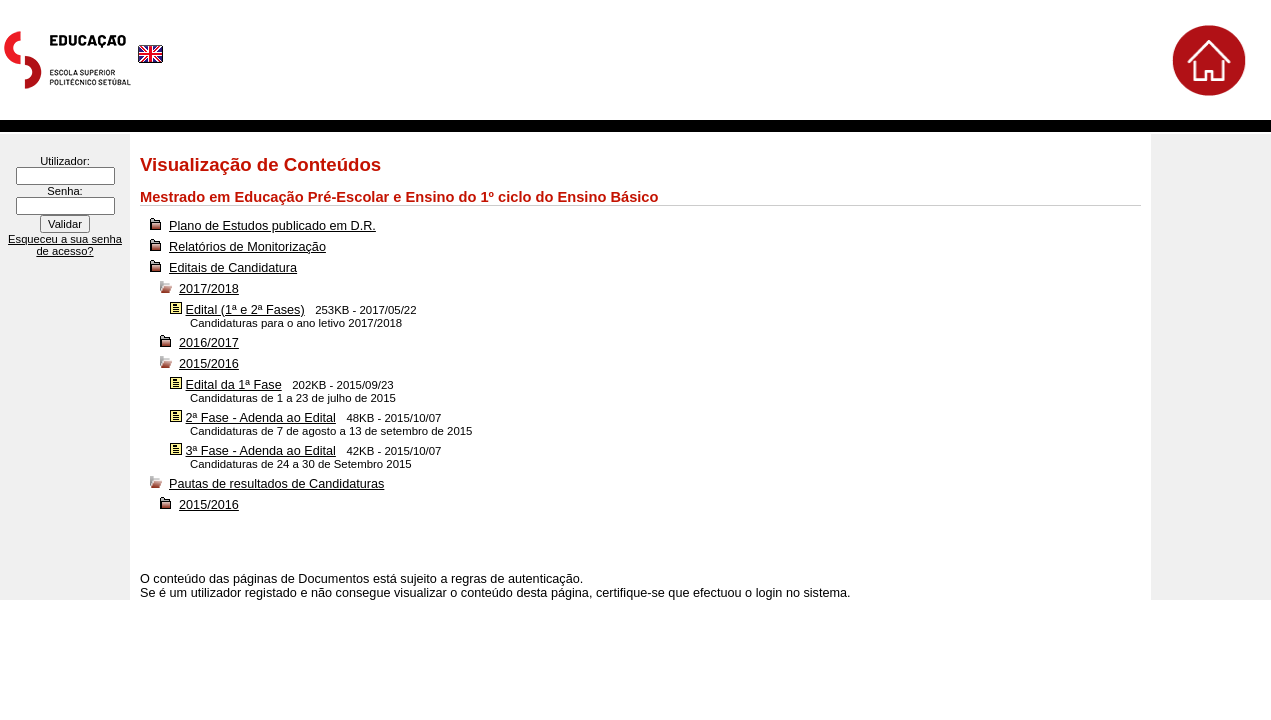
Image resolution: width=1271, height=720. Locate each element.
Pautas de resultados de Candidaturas (276, 484)
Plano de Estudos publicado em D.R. (272, 226)
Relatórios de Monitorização (247, 247)
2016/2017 (209, 343)
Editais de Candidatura (233, 268)
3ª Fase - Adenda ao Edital (261, 451)
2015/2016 (209, 364)
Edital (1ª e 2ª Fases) (245, 310)
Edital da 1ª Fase (234, 385)
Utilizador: (65, 161)
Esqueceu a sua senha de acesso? (65, 245)
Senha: (64, 191)
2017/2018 (209, 289)
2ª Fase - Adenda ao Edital (261, 418)
